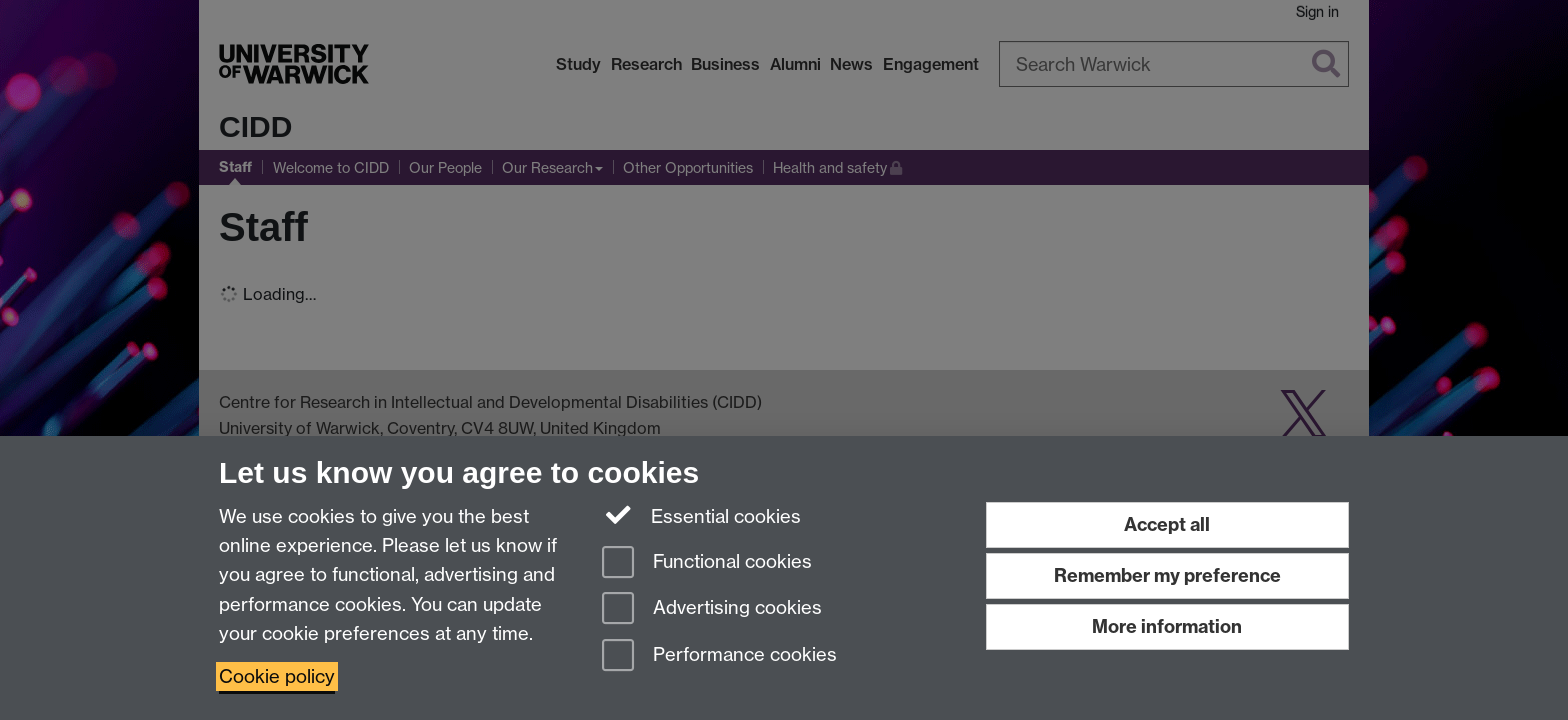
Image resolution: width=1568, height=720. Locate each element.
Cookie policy (277, 676)
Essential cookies (701, 515)
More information (1167, 626)
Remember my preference (1167, 575)
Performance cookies (719, 656)
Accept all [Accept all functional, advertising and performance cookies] (1167, 524)
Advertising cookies (712, 609)
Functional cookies (707, 563)
